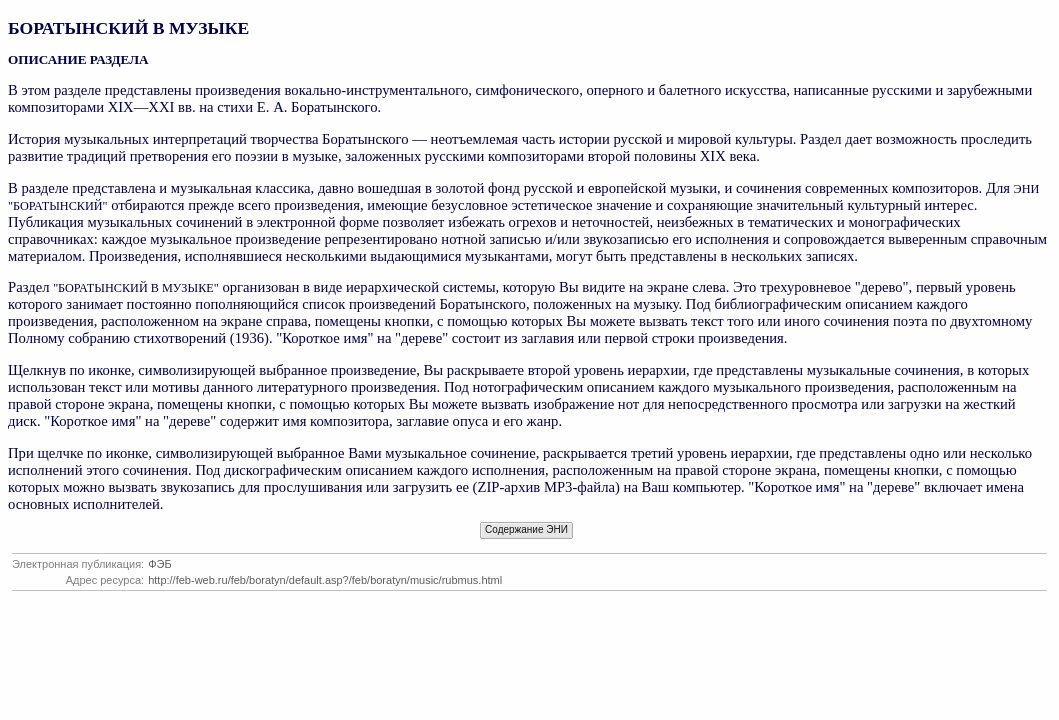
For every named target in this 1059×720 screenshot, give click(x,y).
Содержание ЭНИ (526, 529)
